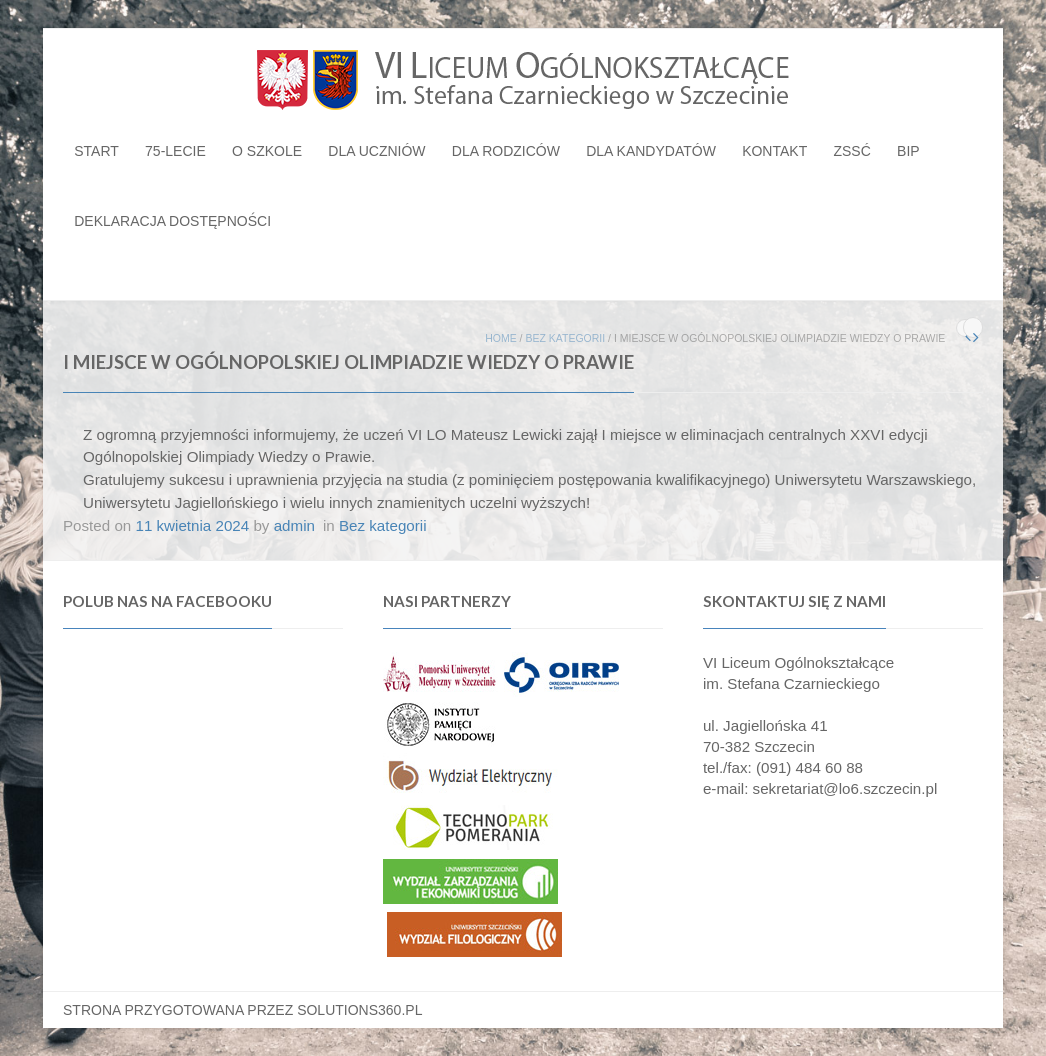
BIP (908, 151)
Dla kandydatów (651, 151)
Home (501, 338)
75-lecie (175, 151)
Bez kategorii (565, 338)
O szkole (267, 151)
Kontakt (774, 151)
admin (294, 525)
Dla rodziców (506, 151)
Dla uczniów (376, 151)
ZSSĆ (851, 151)
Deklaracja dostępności (172, 221)
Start (96, 151)
